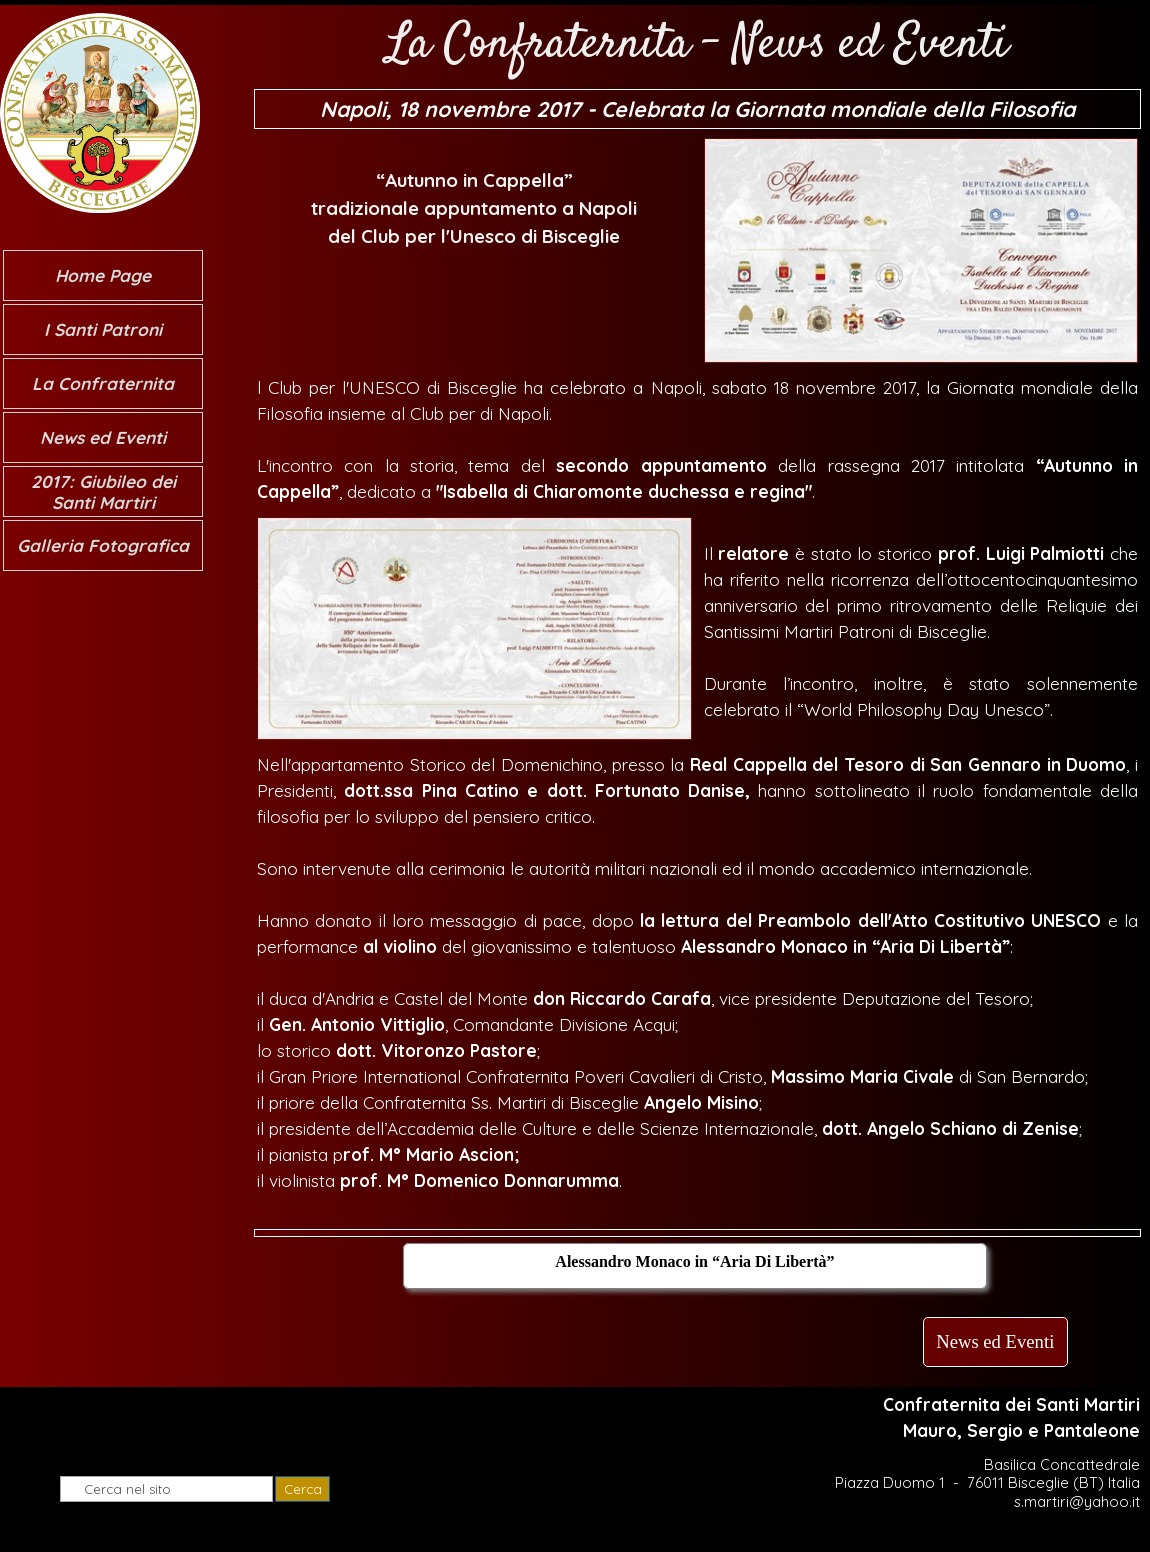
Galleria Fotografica (103, 545)
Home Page (103, 275)
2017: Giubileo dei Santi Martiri (103, 492)
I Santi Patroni (103, 329)
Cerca (303, 1489)
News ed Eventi (103, 437)
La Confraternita (103, 383)
